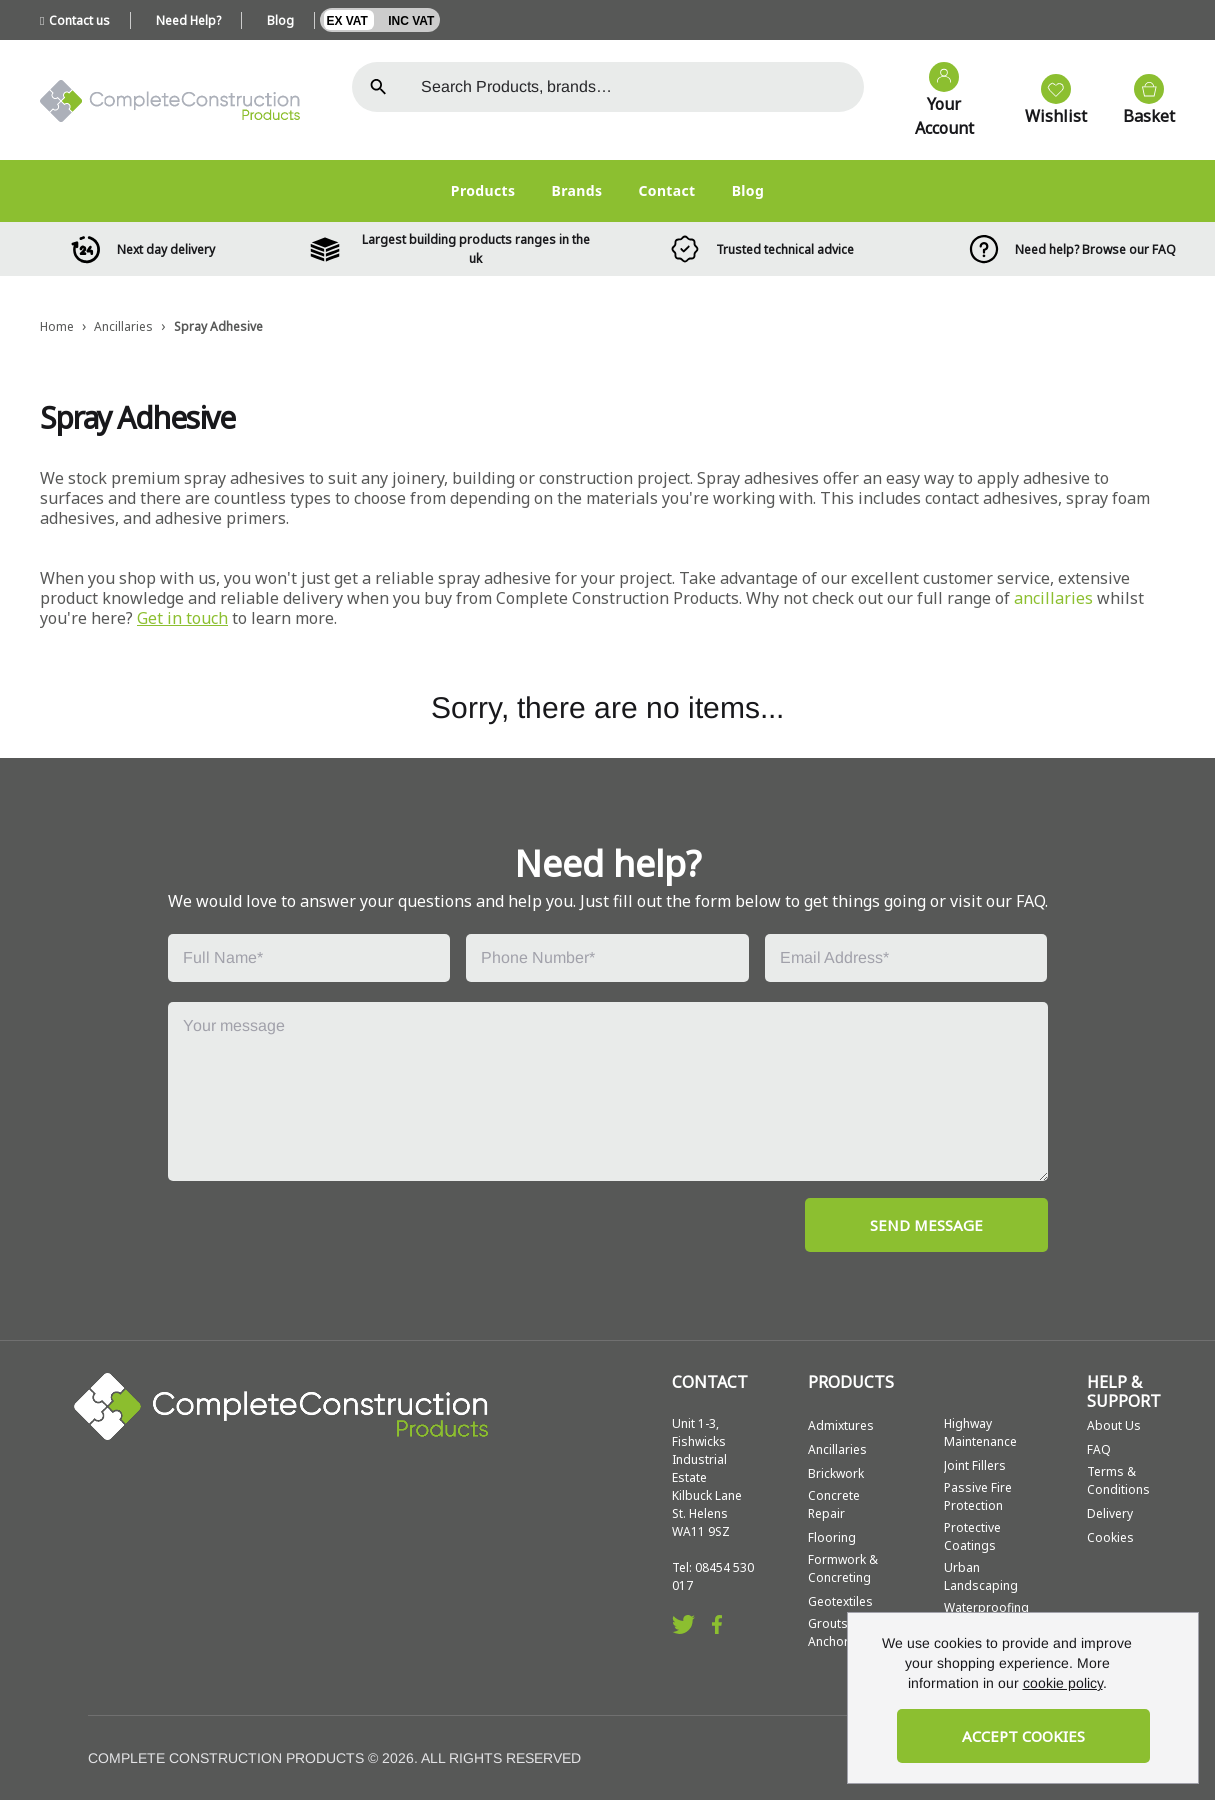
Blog (280, 20)
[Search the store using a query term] (634, 87)
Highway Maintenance (980, 1432)
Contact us (75, 20)
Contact (666, 190)
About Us (1114, 1425)
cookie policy (1063, 1683)
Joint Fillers (975, 1465)
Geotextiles (840, 1601)
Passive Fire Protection (978, 1496)
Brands (577, 190)
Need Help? (188, 20)
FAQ (1099, 1449)
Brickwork (836, 1473)
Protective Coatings (972, 1536)
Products (483, 190)
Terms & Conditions (1118, 1480)
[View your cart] (1139, 101)
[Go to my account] (935, 101)
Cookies (1110, 1537)
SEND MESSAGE (926, 1225)
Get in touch (182, 618)
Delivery (1110, 1513)
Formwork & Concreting (843, 1568)
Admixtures (841, 1425)
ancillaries (1053, 598)
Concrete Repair (834, 1504)
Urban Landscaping (981, 1576)
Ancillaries (123, 326)
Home (57, 326)
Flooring (832, 1537)
